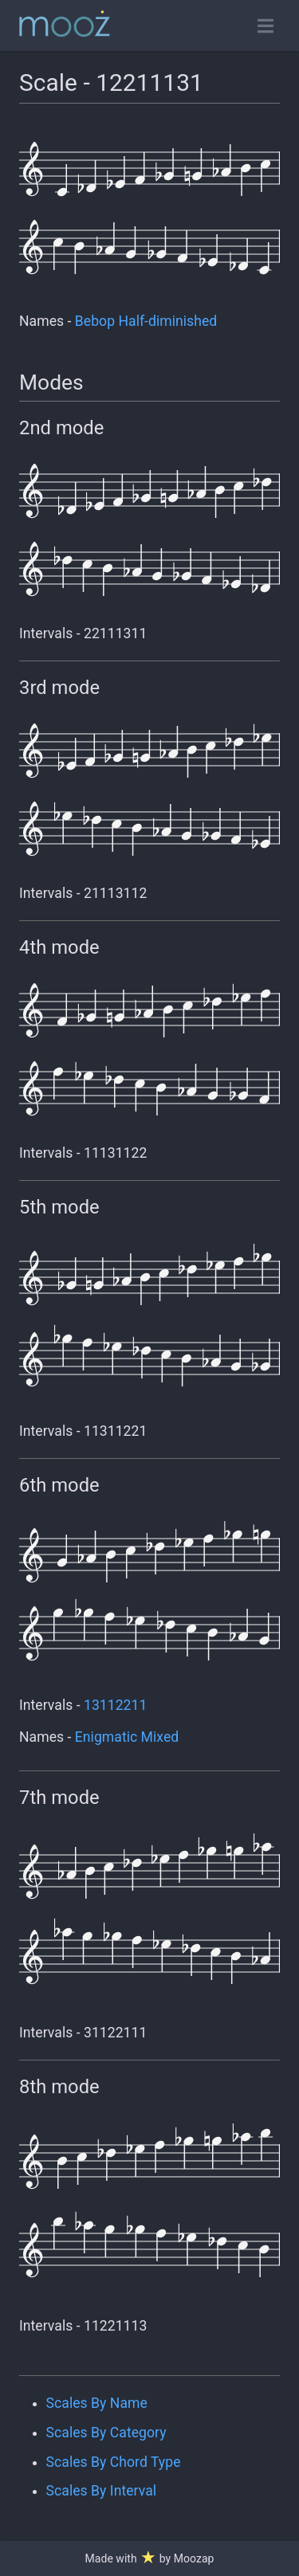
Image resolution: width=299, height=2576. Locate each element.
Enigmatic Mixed (127, 1737)
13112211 (115, 1705)
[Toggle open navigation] (265, 25)
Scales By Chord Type (113, 2462)
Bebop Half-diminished (146, 321)
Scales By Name (97, 2403)
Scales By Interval (101, 2491)
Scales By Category (106, 2433)
